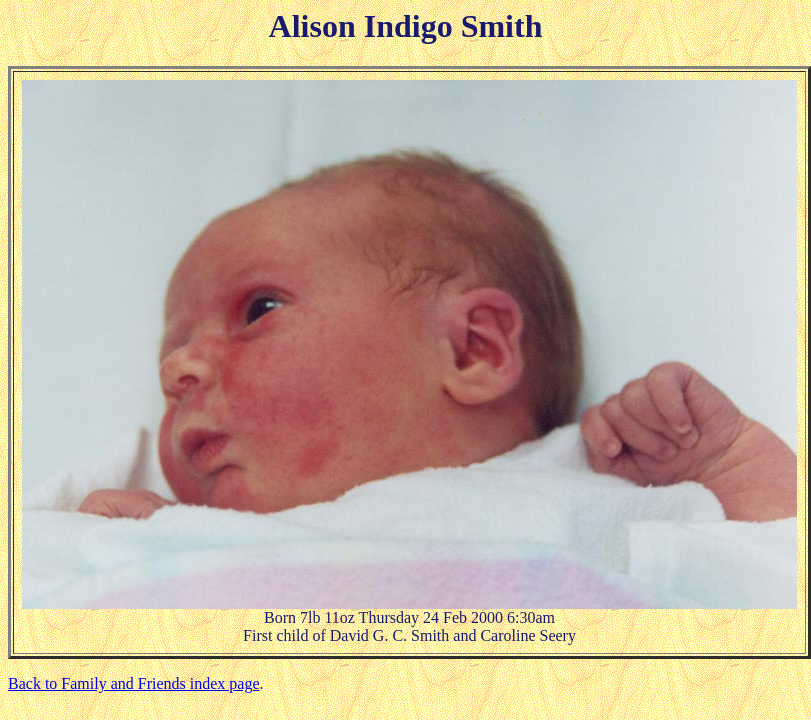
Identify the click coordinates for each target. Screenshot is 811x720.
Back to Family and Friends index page (134, 683)
